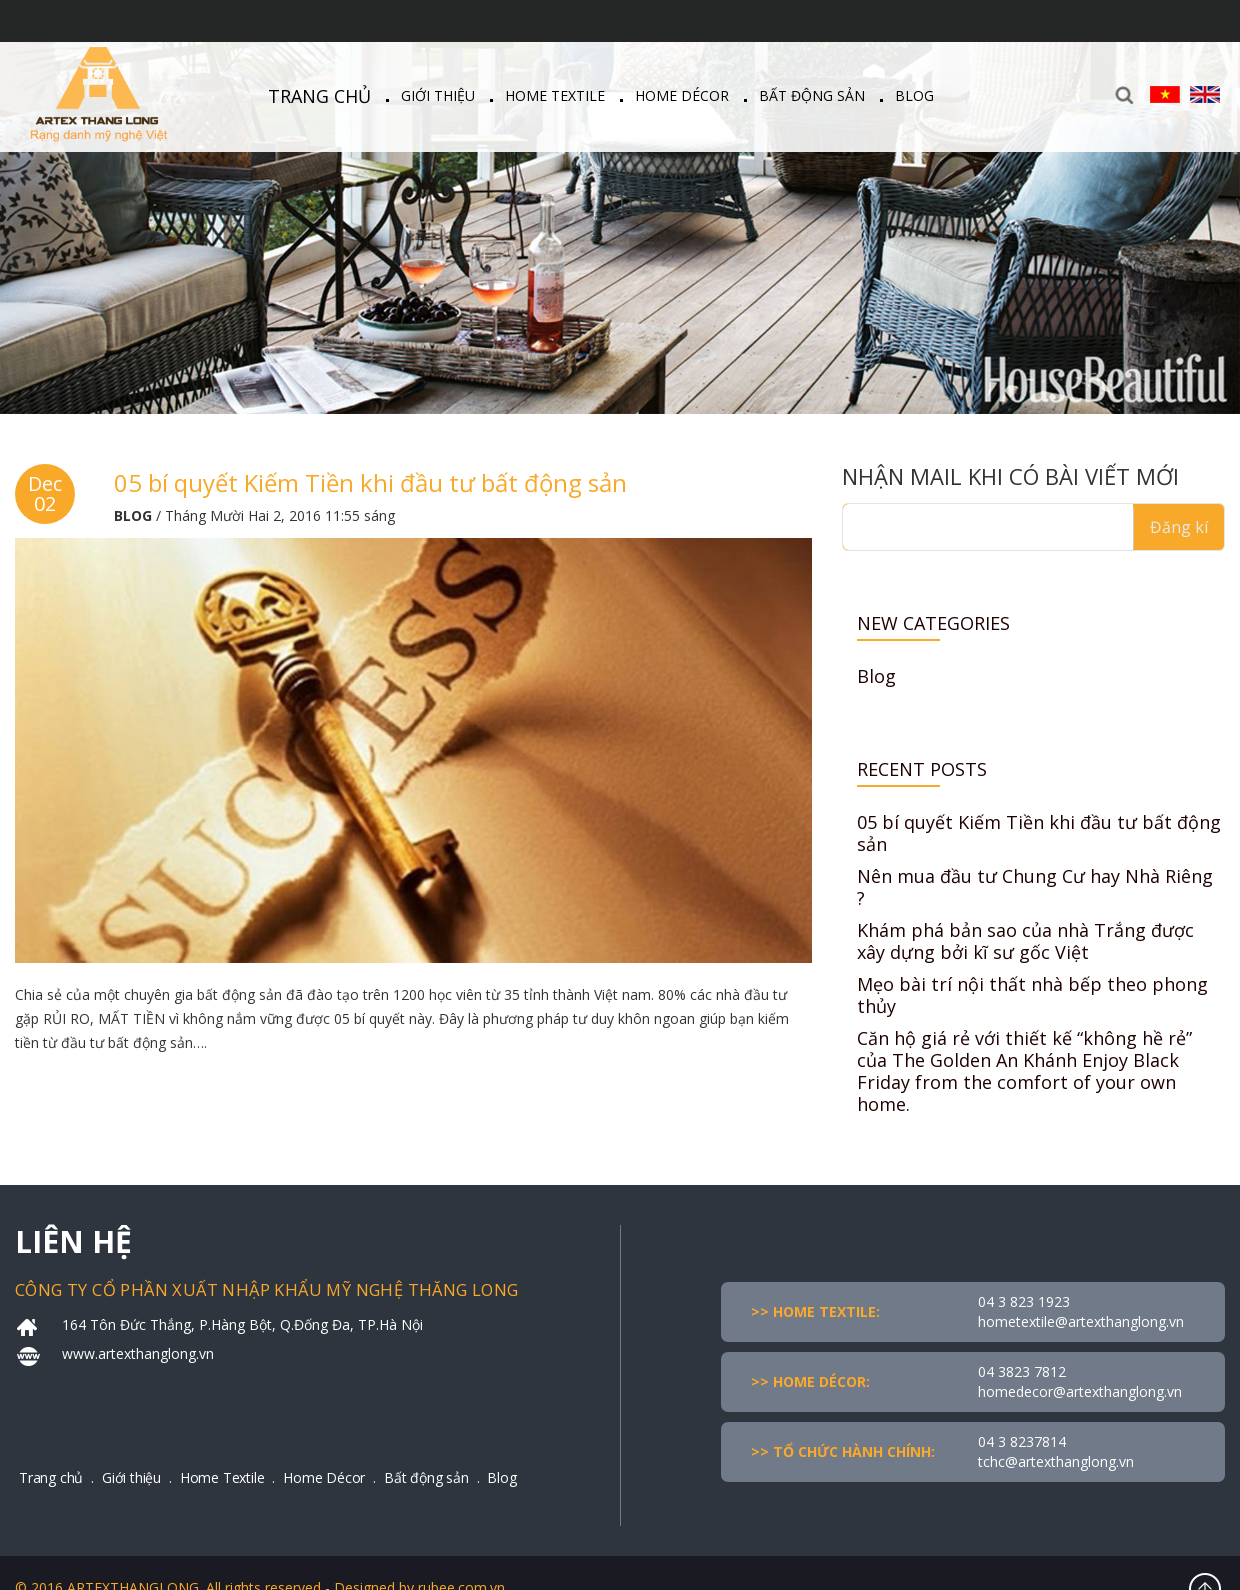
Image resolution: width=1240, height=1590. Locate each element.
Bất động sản (812, 95)
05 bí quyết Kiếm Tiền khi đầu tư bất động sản (370, 482)
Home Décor (682, 95)
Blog (914, 95)
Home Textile (555, 95)
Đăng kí (1179, 527)
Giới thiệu (438, 95)
